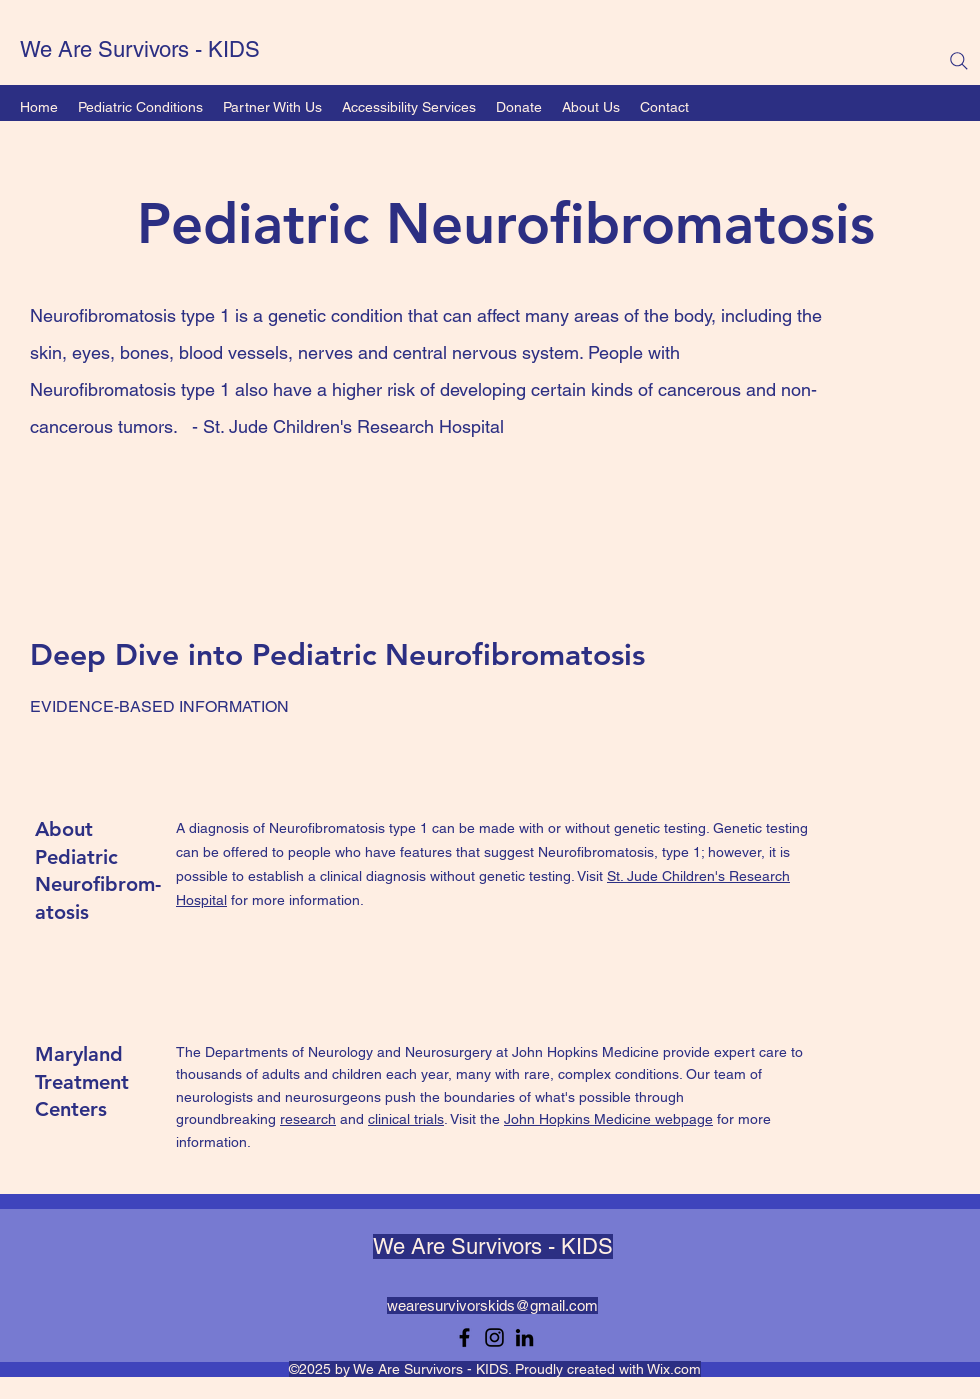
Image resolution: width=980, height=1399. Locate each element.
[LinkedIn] (524, 1337)
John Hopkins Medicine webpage (608, 1119)
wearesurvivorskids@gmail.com (492, 1305)
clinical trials (406, 1119)
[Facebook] (464, 1337)
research (308, 1119)
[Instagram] (494, 1337)
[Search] (959, 61)
